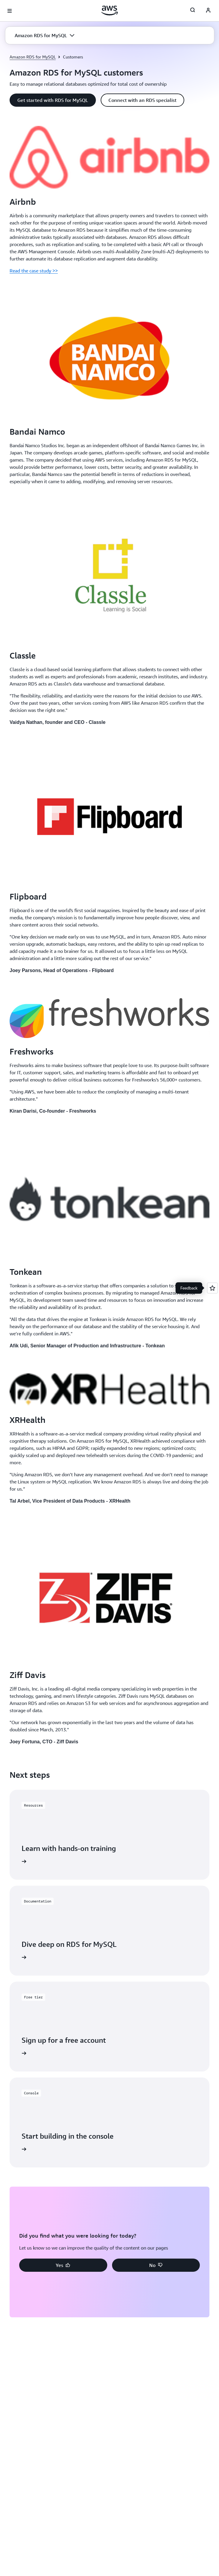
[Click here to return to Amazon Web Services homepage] (109, 10)
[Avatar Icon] (208, 11)
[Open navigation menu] (9, 11)
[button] (44, 35)
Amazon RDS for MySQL (33, 56)
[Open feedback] (212, 1288)
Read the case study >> (34, 271)
